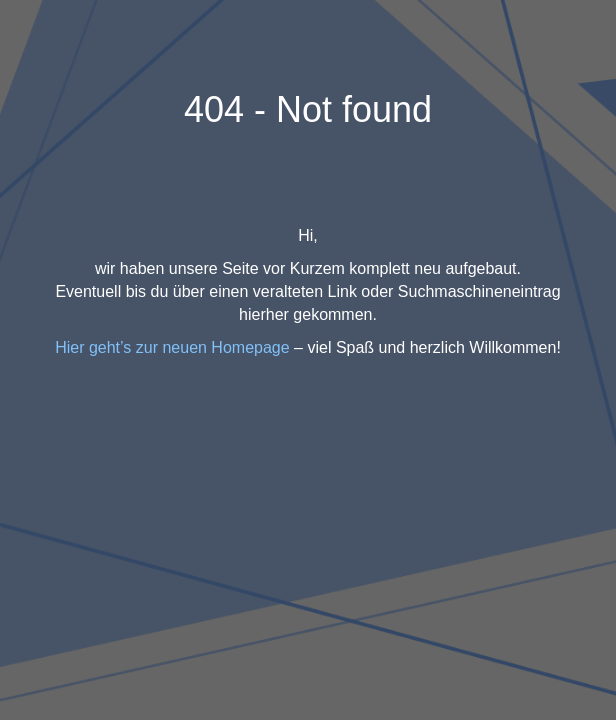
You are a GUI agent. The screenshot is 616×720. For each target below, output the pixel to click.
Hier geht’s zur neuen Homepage (172, 347)
